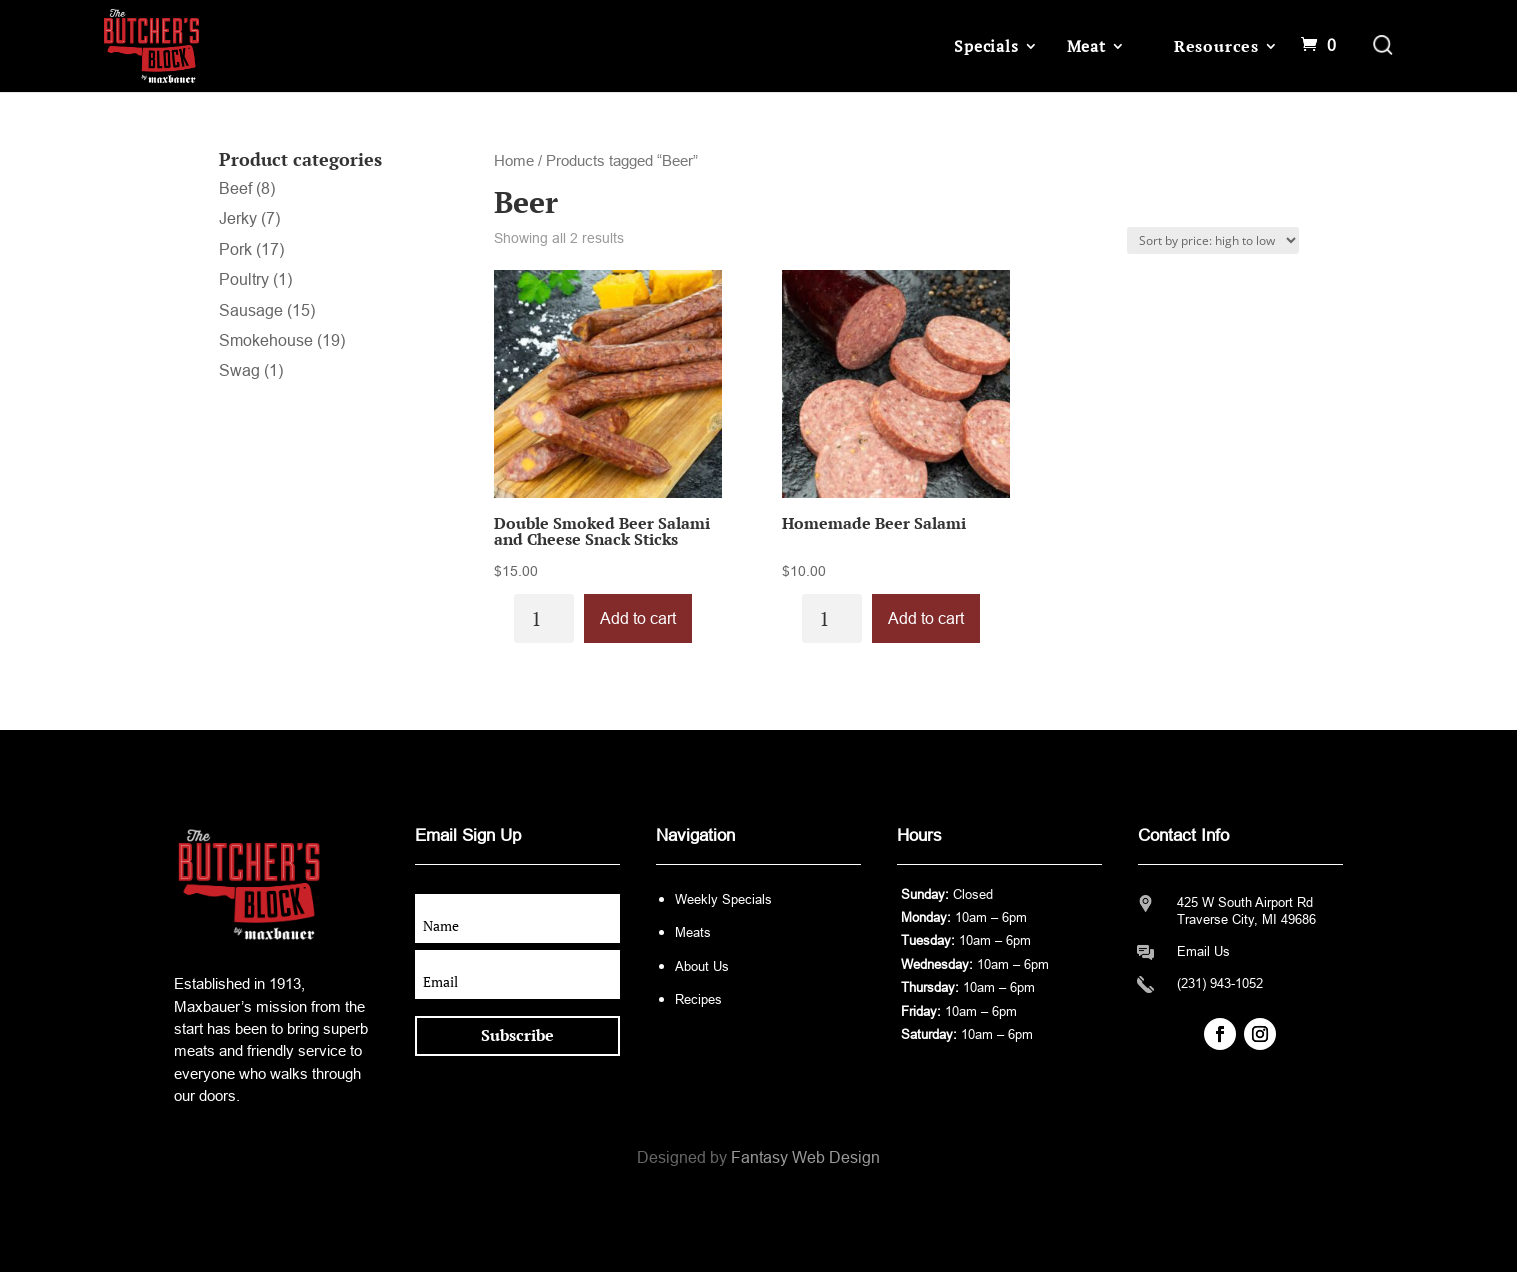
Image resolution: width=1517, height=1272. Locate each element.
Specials (986, 46)
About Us (702, 966)
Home (514, 161)
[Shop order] (1213, 240)
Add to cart (638, 618)
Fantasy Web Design (805, 1157)
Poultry (244, 279)
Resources (1216, 46)
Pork (235, 249)
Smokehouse (266, 340)
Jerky (238, 218)
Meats (693, 932)
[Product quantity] (544, 618)
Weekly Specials (723, 899)
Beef (235, 188)
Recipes (698, 999)
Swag (239, 370)
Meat (1086, 46)
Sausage (251, 310)
